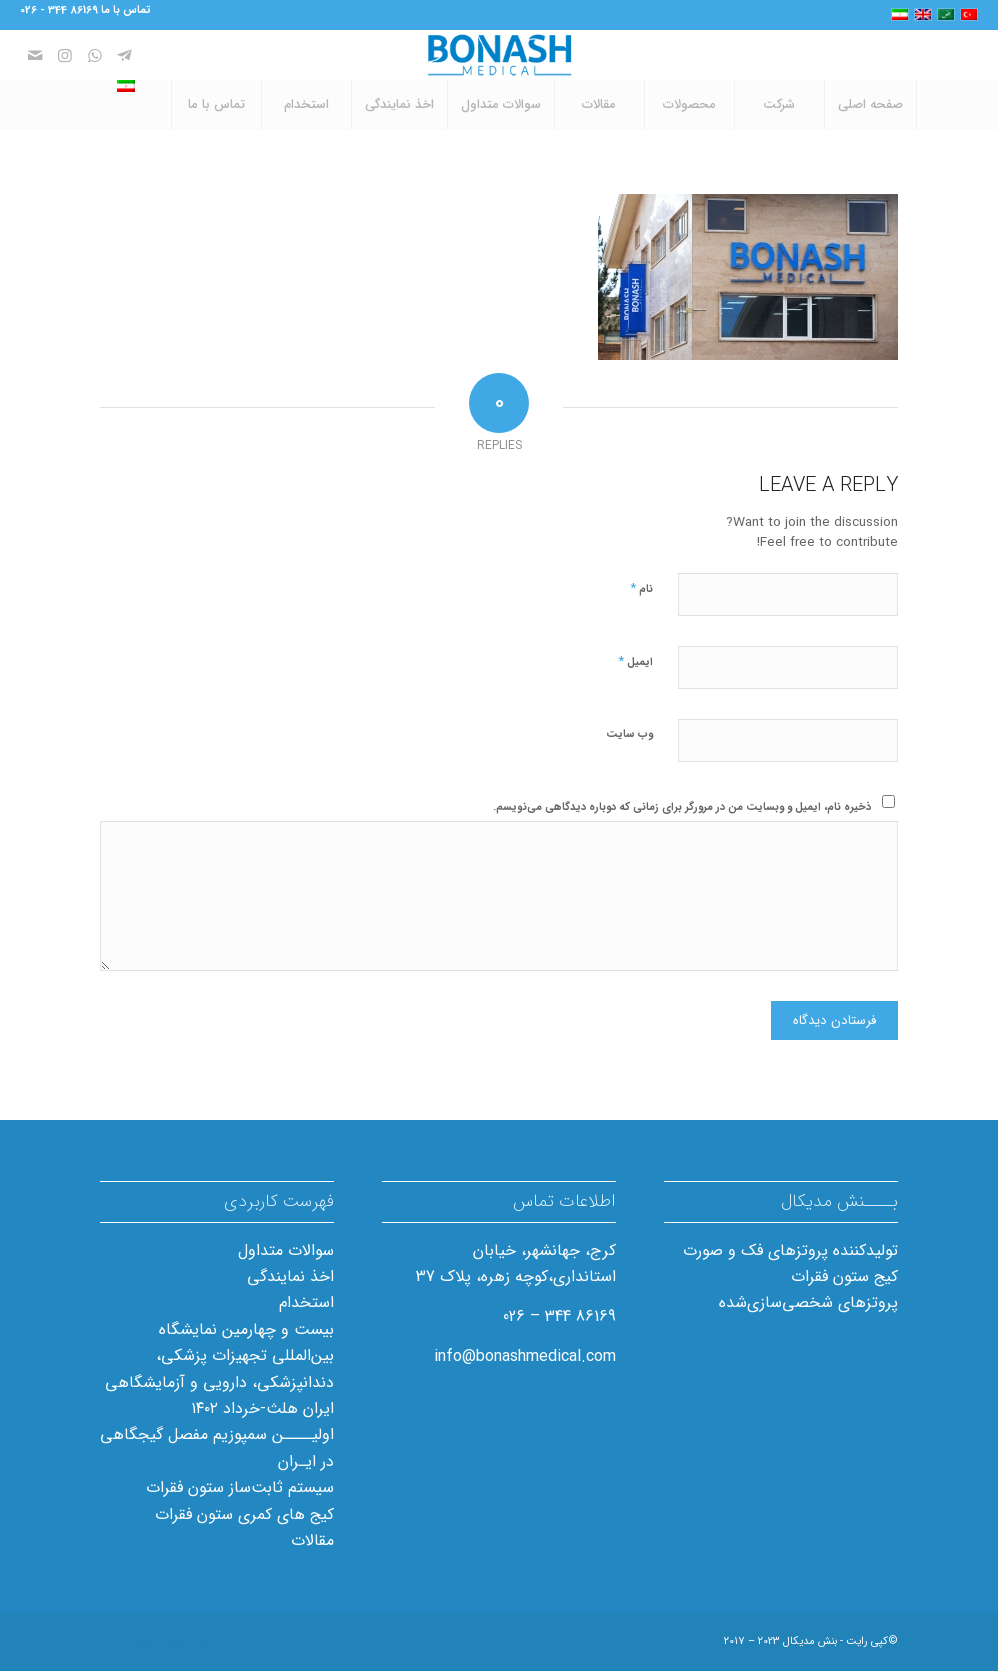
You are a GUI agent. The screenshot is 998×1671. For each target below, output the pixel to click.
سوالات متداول (286, 1250)
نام (641, 588)
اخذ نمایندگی (290, 1276)
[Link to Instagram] (65, 55)
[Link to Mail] (35, 55)
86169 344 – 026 (559, 1316)
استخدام (306, 1302)
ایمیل (635, 661)
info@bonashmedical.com (525, 1356)
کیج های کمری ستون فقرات (244, 1514)
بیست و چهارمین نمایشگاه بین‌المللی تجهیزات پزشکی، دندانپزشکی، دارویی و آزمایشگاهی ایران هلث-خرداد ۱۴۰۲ (219, 1369)
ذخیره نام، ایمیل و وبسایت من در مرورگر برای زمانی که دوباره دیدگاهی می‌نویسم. (682, 807)
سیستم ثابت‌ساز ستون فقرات (240, 1487)
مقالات (312, 1540)
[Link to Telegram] (125, 55)
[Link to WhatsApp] (95, 55)
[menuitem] (871, 105)
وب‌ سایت (629, 734)
